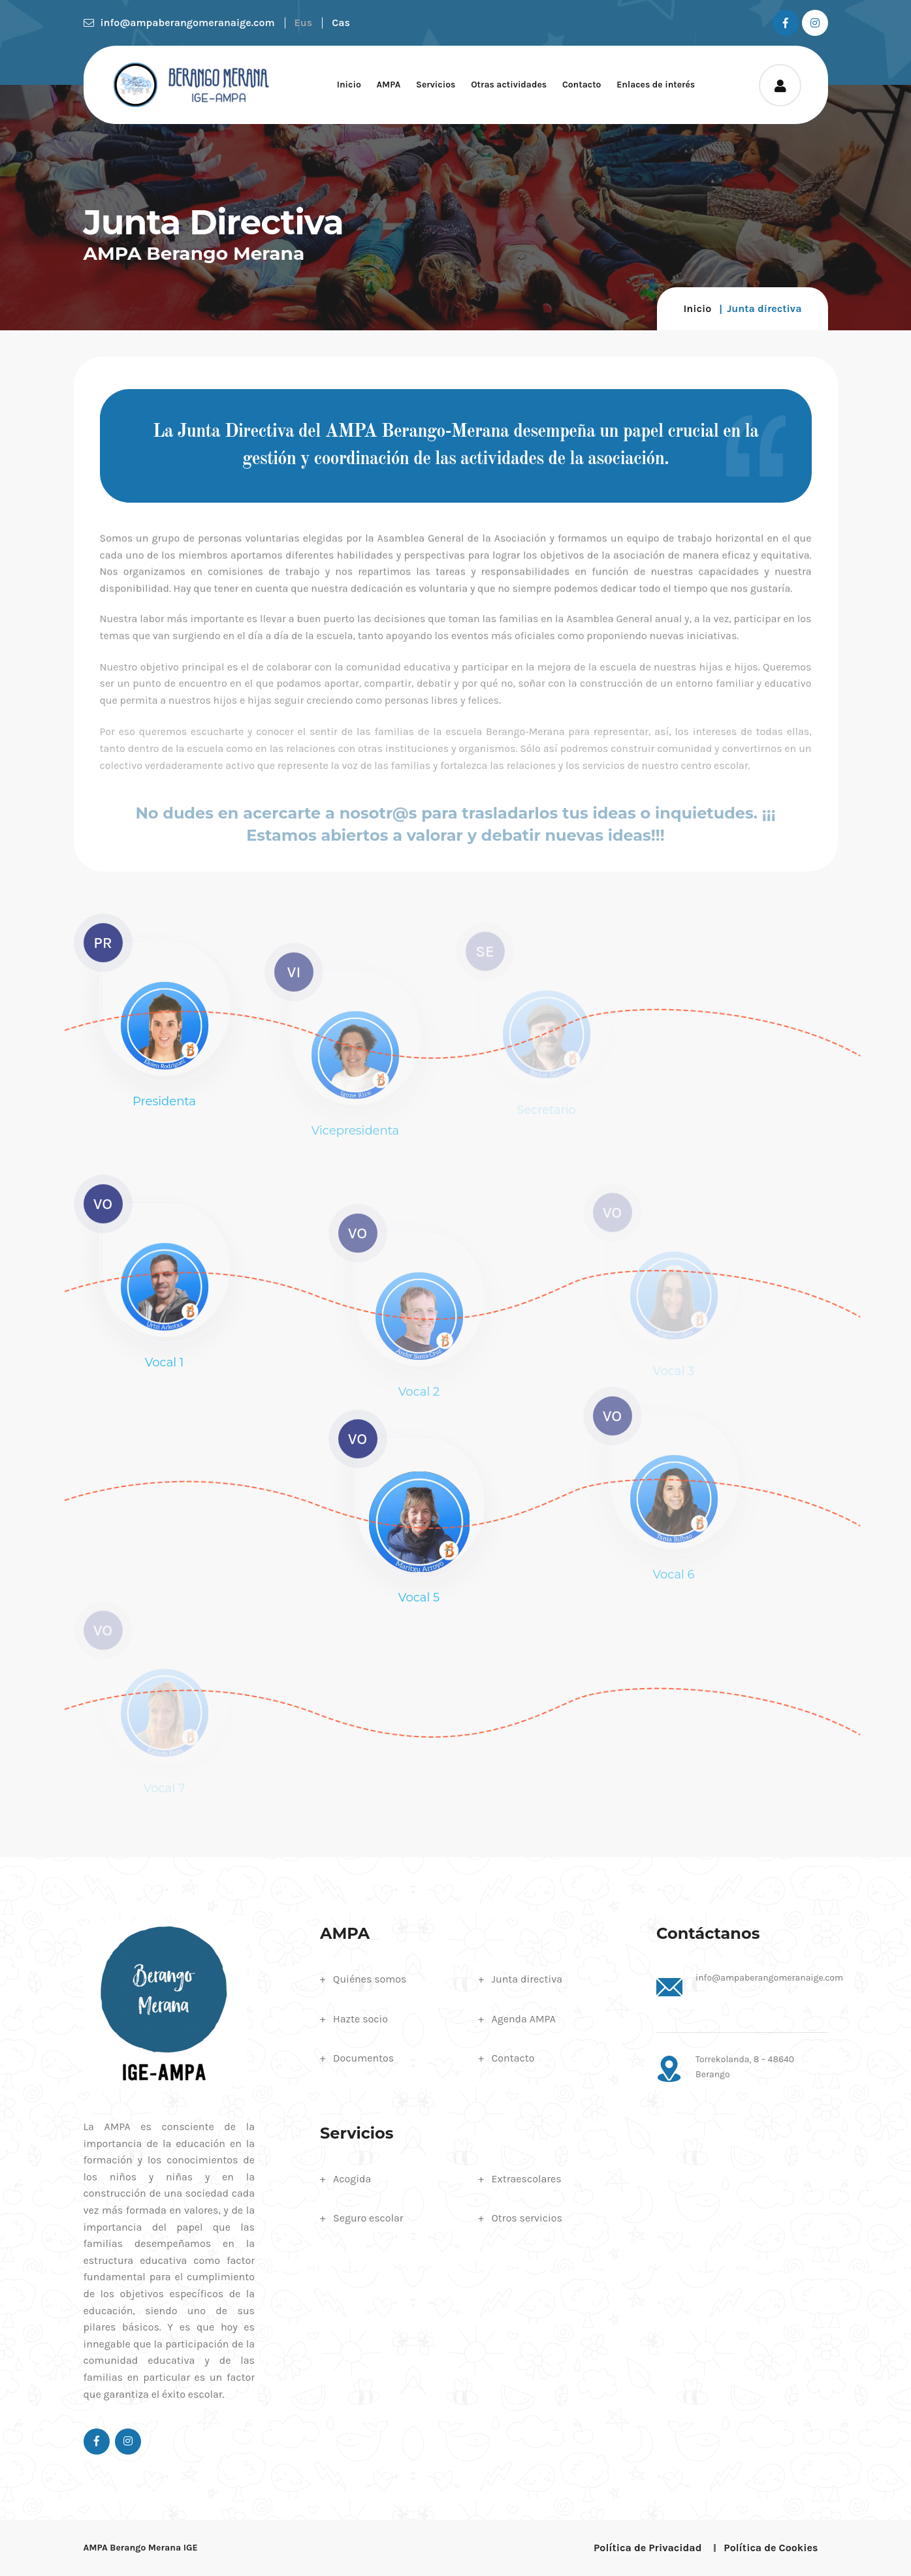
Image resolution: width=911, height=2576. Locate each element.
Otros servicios (527, 2218)
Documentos (363, 2058)
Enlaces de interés (655, 84)
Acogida (352, 2179)
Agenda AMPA (524, 2019)
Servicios (435, 84)
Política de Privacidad (647, 2547)
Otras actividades (509, 84)
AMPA (389, 84)
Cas (341, 22)
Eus (304, 22)
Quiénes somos (369, 1979)
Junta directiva (527, 1979)
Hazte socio (360, 2019)
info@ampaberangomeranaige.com (179, 22)
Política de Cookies (771, 2547)
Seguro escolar (368, 2218)
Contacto (581, 84)
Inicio (349, 84)
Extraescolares (527, 2179)
